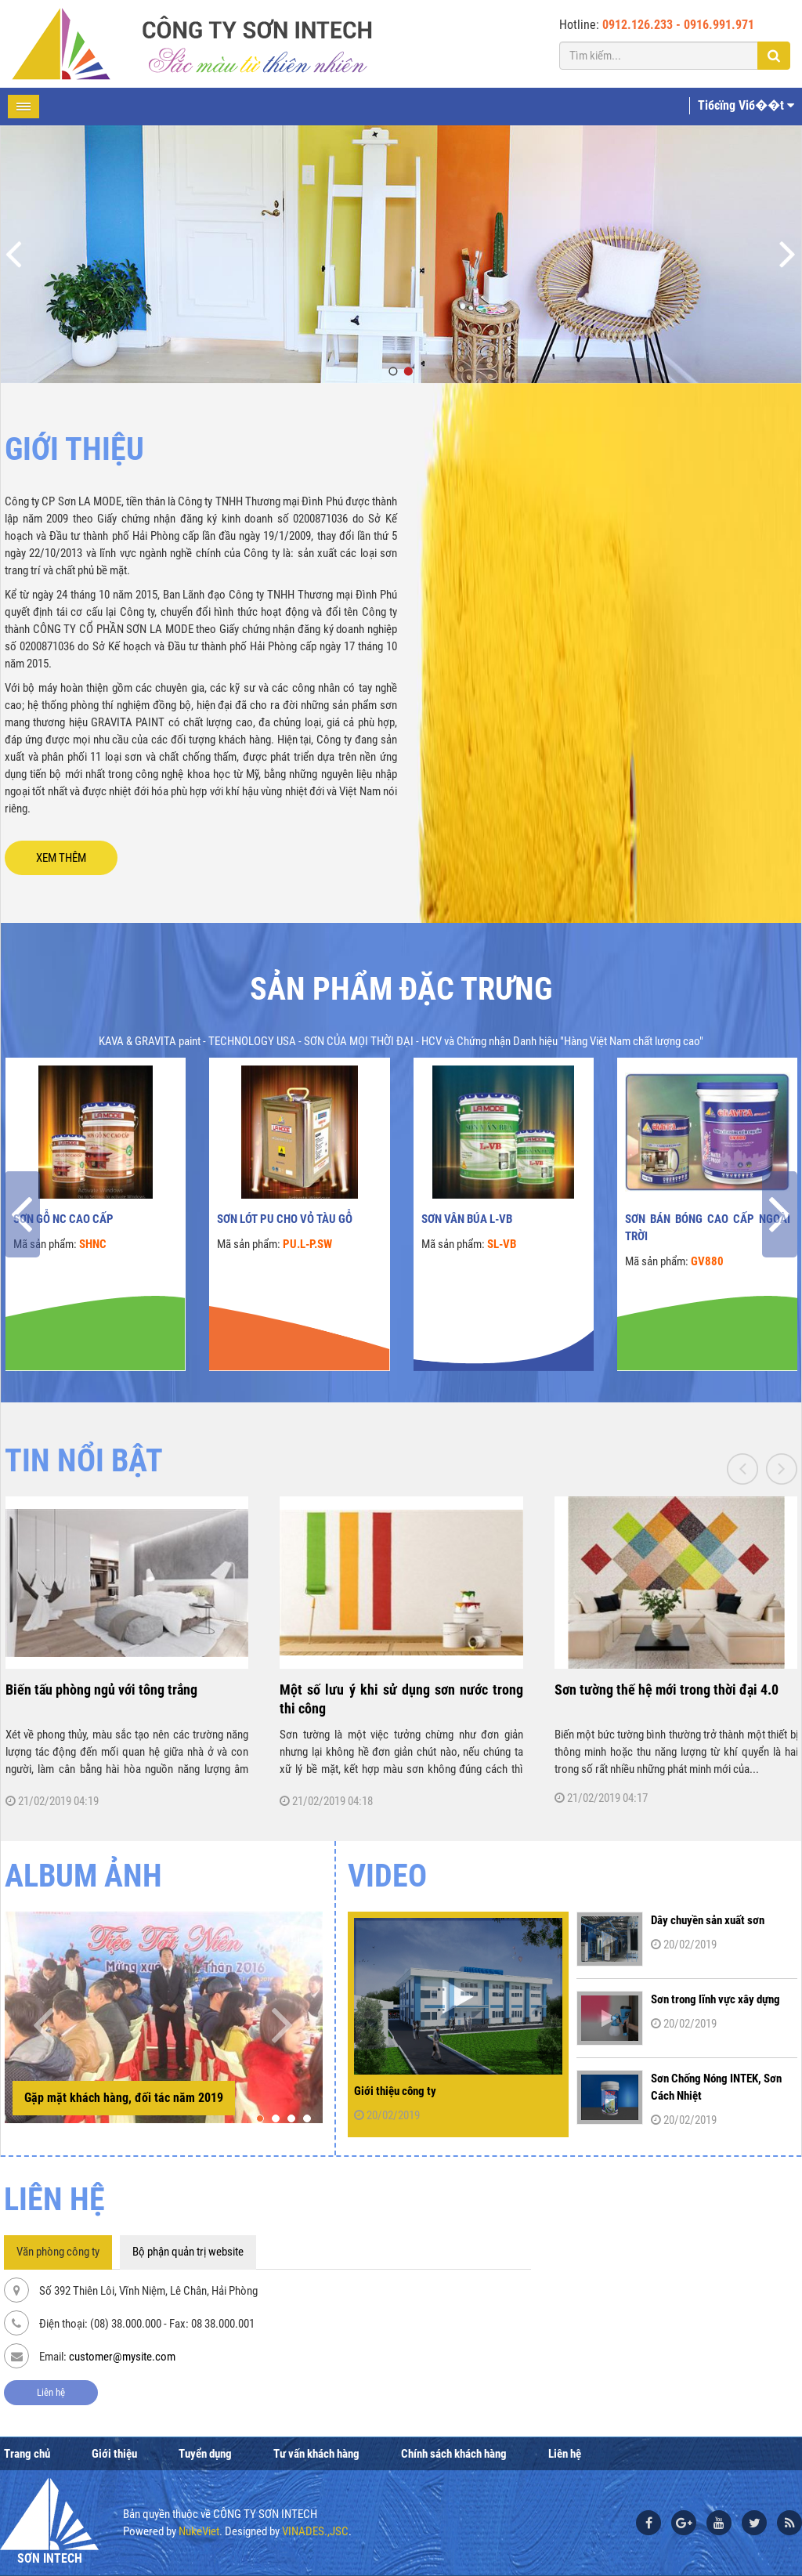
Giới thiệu (114, 2454)
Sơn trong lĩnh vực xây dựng (715, 1999)
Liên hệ (51, 2392)
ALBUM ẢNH (83, 1876)
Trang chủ (27, 2454)
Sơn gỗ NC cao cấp (63, 1219)
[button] (260, 2118)
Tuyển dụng (205, 2454)
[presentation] (22, 1214)
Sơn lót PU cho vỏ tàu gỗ (284, 1219)
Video (387, 1876)
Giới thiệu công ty (395, 2091)
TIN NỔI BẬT (84, 1460)
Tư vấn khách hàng (316, 2454)
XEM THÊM (61, 858)
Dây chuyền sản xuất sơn (707, 1920)
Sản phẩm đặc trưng (401, 989)
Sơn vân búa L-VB (466, 1219)
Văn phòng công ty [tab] (57, 2252)
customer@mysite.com (122, 2357)
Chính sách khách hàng (454, 2454)
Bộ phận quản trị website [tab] (188, 2252)
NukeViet (199, 2531)
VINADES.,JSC (315, 2531)
